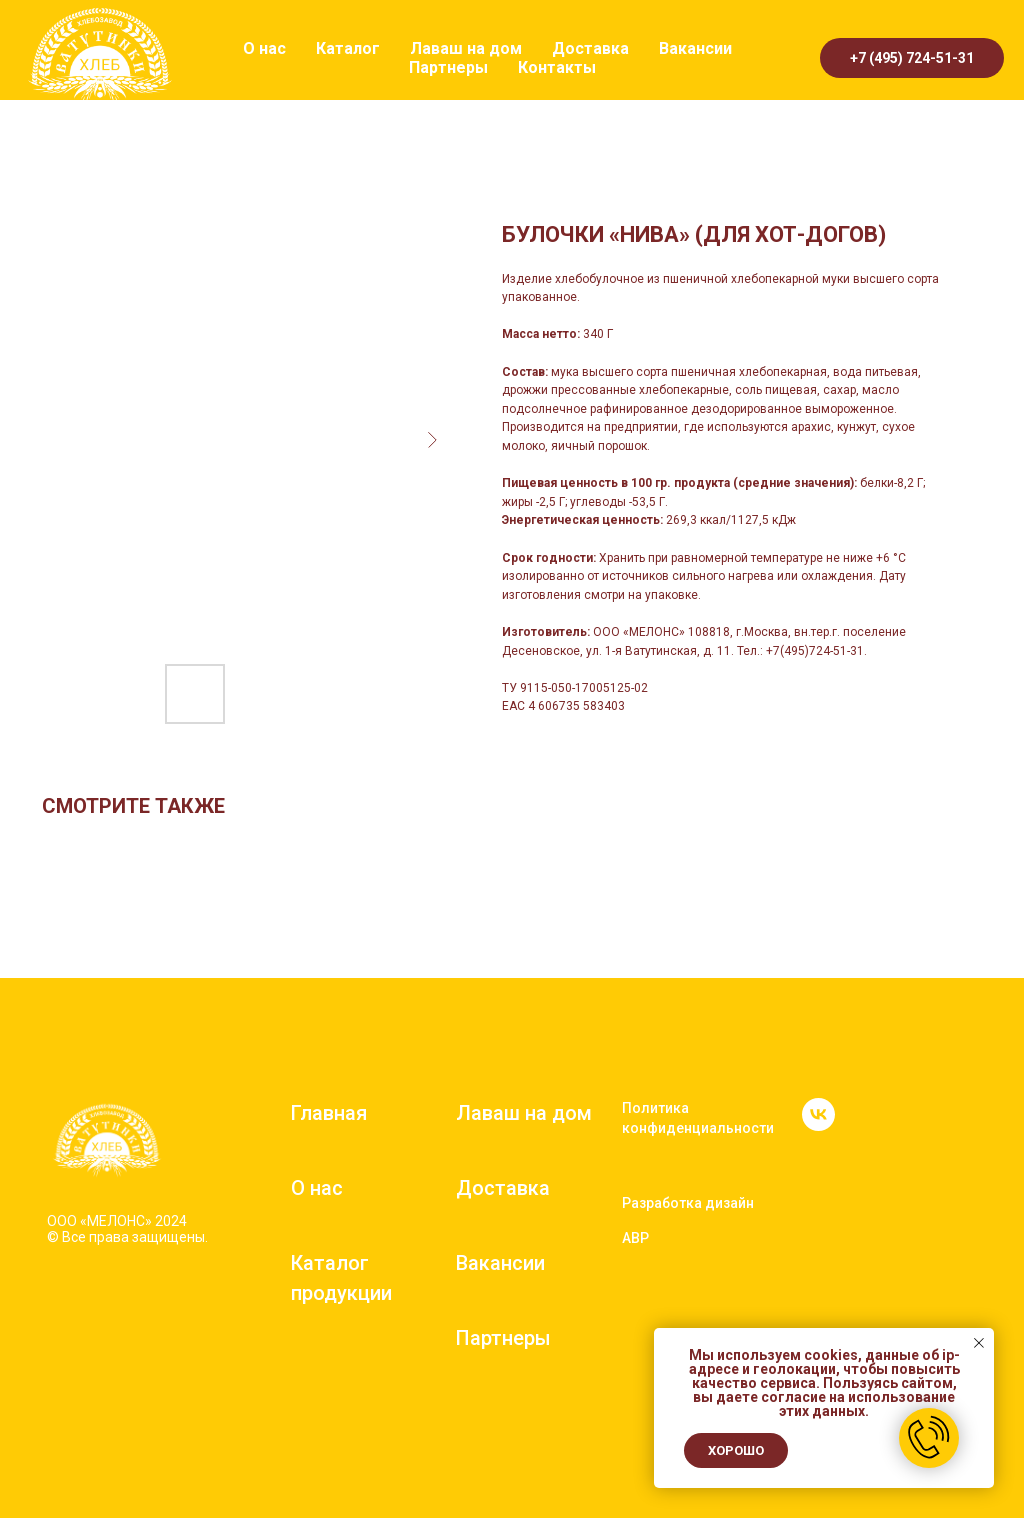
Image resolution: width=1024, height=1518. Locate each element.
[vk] (818, 1125)
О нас (264, 48)
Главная (329, 1113)
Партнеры (448, 67)
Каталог (348, 48)
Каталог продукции (341, 1278)
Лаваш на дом (466, 48)
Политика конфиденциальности (698, 1118)
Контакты (557, 67)
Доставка (590, 48)
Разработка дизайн (688, 1203)
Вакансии (695, 48)
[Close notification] (979, 1343)
